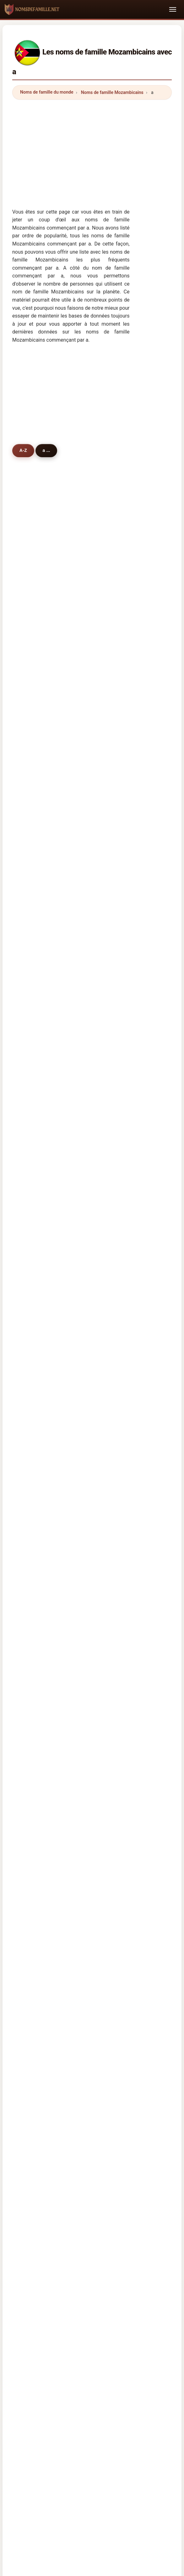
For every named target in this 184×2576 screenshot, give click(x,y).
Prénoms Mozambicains (55, 1508)
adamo (94, 695)
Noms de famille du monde (46, 92)
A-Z (24, 450)
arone (93, 873)
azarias (33, 1035)
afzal (31, 1278)
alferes (33, 1084)
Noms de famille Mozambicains (112, 92)
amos (93, 1003)
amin (31, 1067)
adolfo (33, 1051)
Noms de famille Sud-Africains (66, 1592)
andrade (95, 646)
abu (30, 954)
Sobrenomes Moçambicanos (63, 1735)
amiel (32, 889)
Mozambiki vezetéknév (58, 1817)
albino (93, 662)
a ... (49, 450)
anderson (97, 1246)
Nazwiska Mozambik (55, 1748)
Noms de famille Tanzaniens (64, 1578)
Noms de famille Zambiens (62, 1606)
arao (91, 1035)
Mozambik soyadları (55, 1859)
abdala (33, 727)
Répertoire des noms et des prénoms (75, 2020)
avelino (94, 1019)
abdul (32, 744)
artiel (92, 1164)
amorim (95, 857)
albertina (96, 1197)
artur (92, 824)
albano (33, 986)
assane (94, 679)
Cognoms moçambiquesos (62, 1720)
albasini (95, 1148)
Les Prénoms (155, 2012)
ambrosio (97, 970)
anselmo (35, 824)
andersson (37, 1359)
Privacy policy (135, 2020)
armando (96, 614)
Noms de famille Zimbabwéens (66, 1619)
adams (33, 1262)
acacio (33, 1213)
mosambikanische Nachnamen (66, 1692)
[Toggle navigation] (172, 9)
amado (33, 857)
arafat (93, 1359)
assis (92, 1100)
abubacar (97, 808)
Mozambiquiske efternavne (62, 1790)
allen (92, 1262)
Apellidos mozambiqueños (61, 1664)
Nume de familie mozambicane (66, 1831)
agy (91, 1084)
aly (90, 744)
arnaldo (95, 792)
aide (30, 1197)
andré (32, 711)
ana (30, 905)
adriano (95, 760)
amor (92, 1326)
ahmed (33, 970)
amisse (33, 760)
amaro (93, 1051)
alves (31, 662)
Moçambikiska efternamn (60, 1845)
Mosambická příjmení (56, 1776)
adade (32, 1246)
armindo (96, 1181)
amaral (33, 630)
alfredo (94, 711)
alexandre (36, 695)
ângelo (94, 938)
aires (92, 1116)
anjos (93, 841)
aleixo (32, 841)
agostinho (97, 598)
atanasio (35, 921)
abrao (32, 1164)
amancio (96, 1294)
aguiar (93, 954)
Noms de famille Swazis (59, 1564)
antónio (34, 565)
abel (91, 905)
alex (30, 1343)
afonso (33, 598)
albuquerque (100, 1067)
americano (37, 1229)
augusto (34, 614)
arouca (33, 938)
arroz (31, 1326)
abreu (93, 727)
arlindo (33, 1132)
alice (31, 1310)
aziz (91, 1213)
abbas (93, 986)
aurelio (33, 1116)
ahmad (33, 1148)
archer (33, 1181)
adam (32, 792)
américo (34, 1294)
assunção (97, 1229)
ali (28, 679)
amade (33, 581)
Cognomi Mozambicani (58, 1706)
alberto (94, 581)
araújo (32, 646)
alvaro (93, 889)
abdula (94, 630)
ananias (95, 1278)
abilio (32, 1100)
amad (32, 1003)
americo (34, 808)
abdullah (96, 1343)
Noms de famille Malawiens (63, 1551)
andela (94, 921)
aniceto (34, 1019)
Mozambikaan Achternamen (64, 1762)
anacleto (96, 1310)
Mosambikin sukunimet (58, 1804)
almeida (95, 565)
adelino (95, 1132)
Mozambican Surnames (58, 1678)
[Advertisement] (92, 148)
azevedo (96, 776)
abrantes (35, 873)
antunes (34, 776)
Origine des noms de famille (106, 2012)
